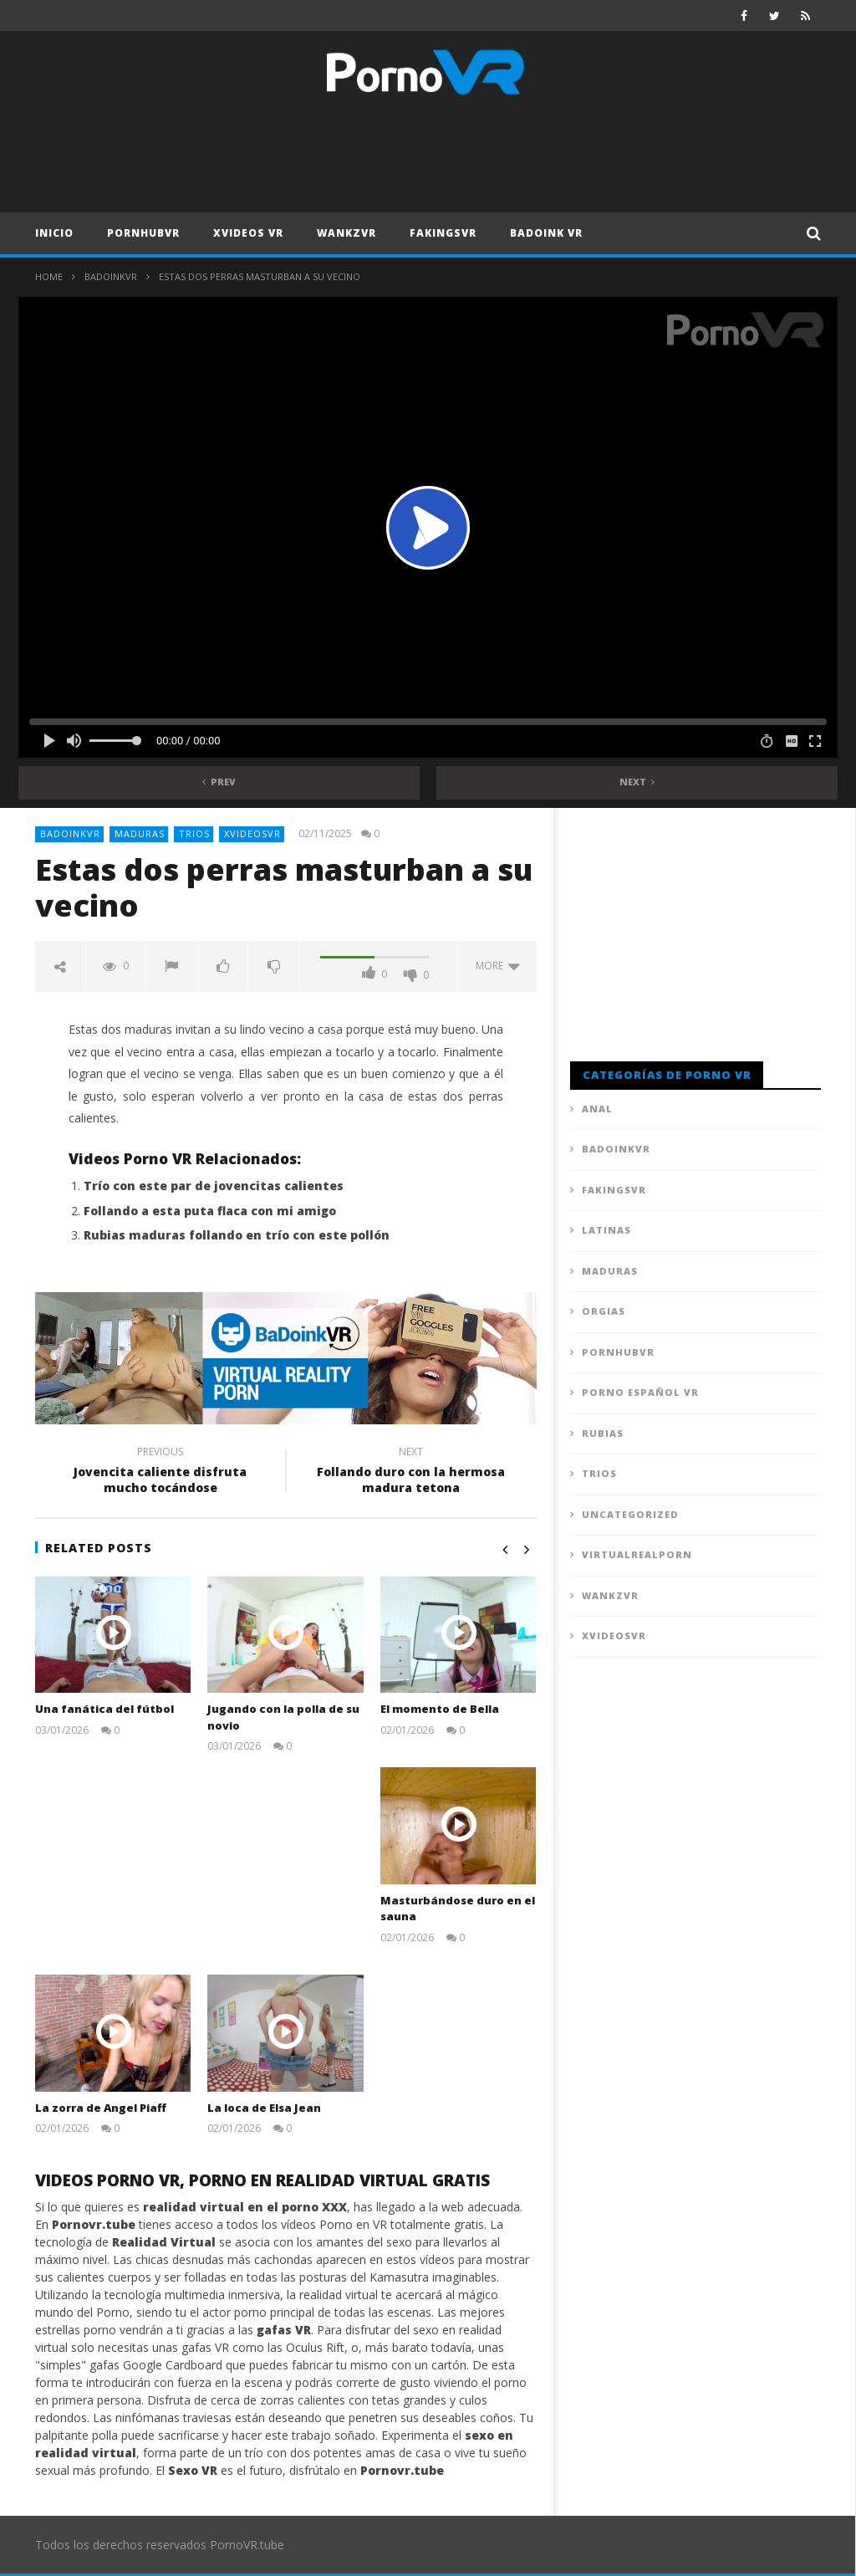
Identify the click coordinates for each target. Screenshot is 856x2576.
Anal (597, 1108)
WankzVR (346, 233)
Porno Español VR (640, 1392)
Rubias (603, 1433)
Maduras (140, 833)
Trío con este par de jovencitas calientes (214, 1185)
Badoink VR (546, 233)
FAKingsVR (443, 233)
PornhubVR (143, 233)
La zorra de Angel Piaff (100, 2107)
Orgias (603, 1311)
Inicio (54, 233)
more (498, 965)
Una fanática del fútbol (104, 1708)
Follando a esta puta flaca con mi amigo (210, 1211)
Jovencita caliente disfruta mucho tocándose (160, 1472)
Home (49, 276)
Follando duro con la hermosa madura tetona (411, 1472)
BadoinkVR (110, 276)
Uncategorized (630, 1514)
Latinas (606, 1230)
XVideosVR (252, 833)
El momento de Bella (439, 1708)
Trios (194, 833)
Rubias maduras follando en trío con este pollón (237, 1235)
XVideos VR (248, 233)
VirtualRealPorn (637, 1554)
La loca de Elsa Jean (264, 2107)
